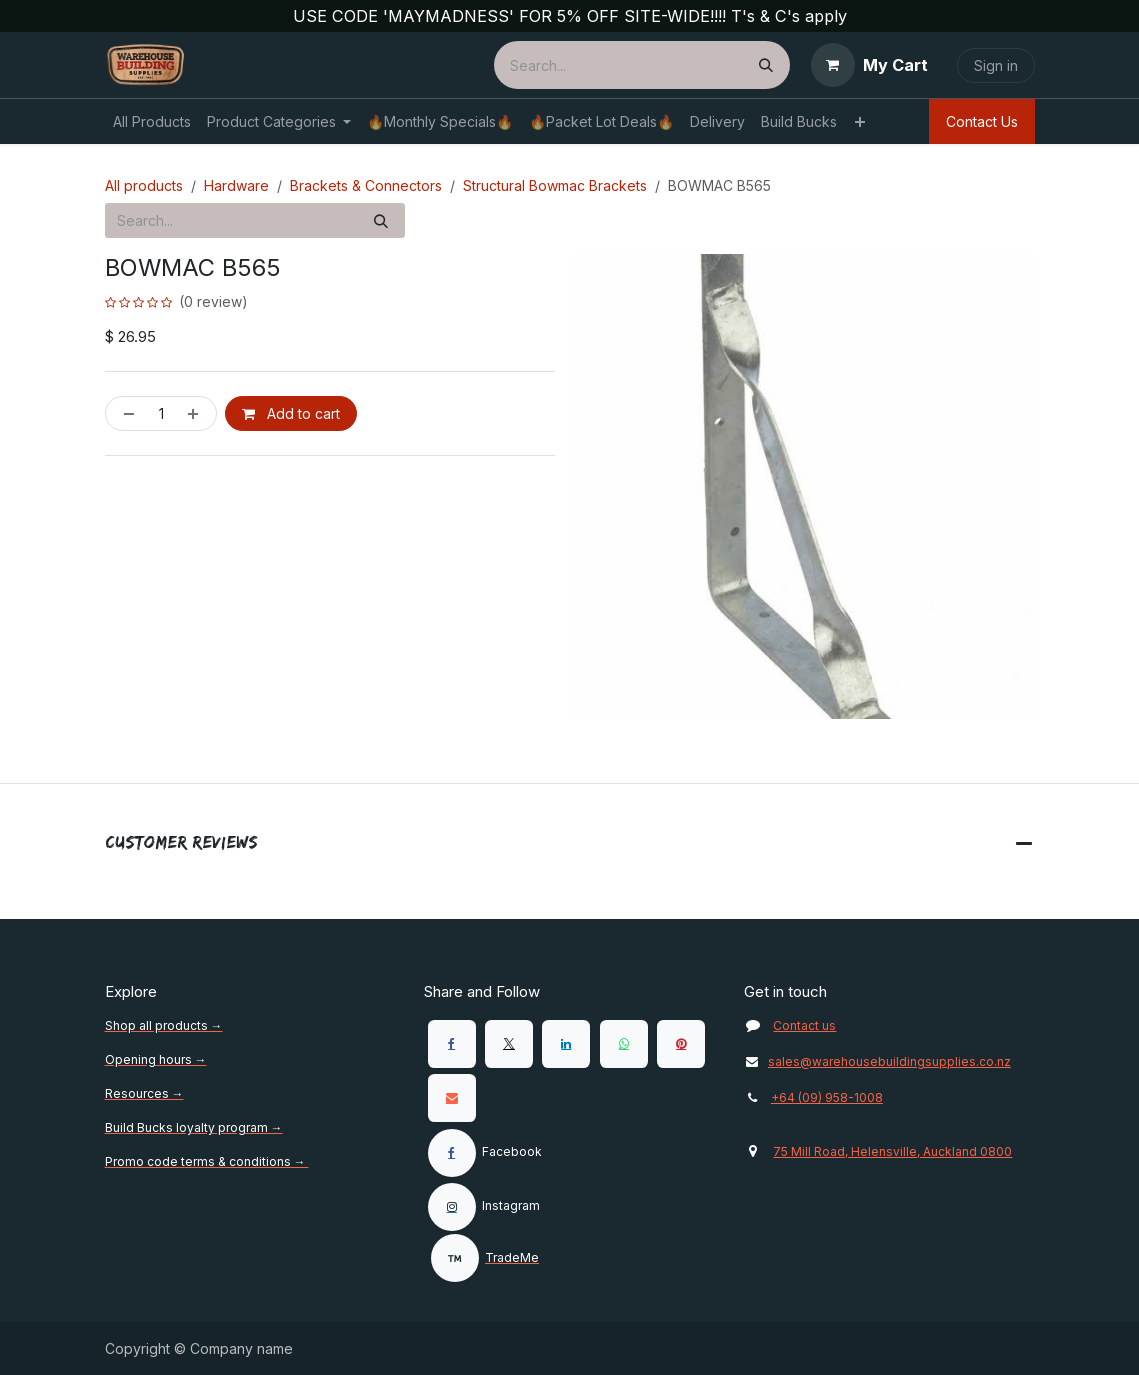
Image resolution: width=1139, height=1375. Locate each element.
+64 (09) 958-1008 (827, 1097)
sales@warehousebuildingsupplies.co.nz (877, 1061)
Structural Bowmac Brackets (555, 185)
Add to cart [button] (291, 413)
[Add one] (197, 413)
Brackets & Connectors (366, 185)
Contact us (804, 1025)
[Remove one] (125, 413)
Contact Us (982, 121)
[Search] (766, 65)
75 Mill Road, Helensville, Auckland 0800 (892, 1151)
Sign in (996, 65)
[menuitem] (152, 121)
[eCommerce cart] (869, 65)
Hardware (236, 185)
